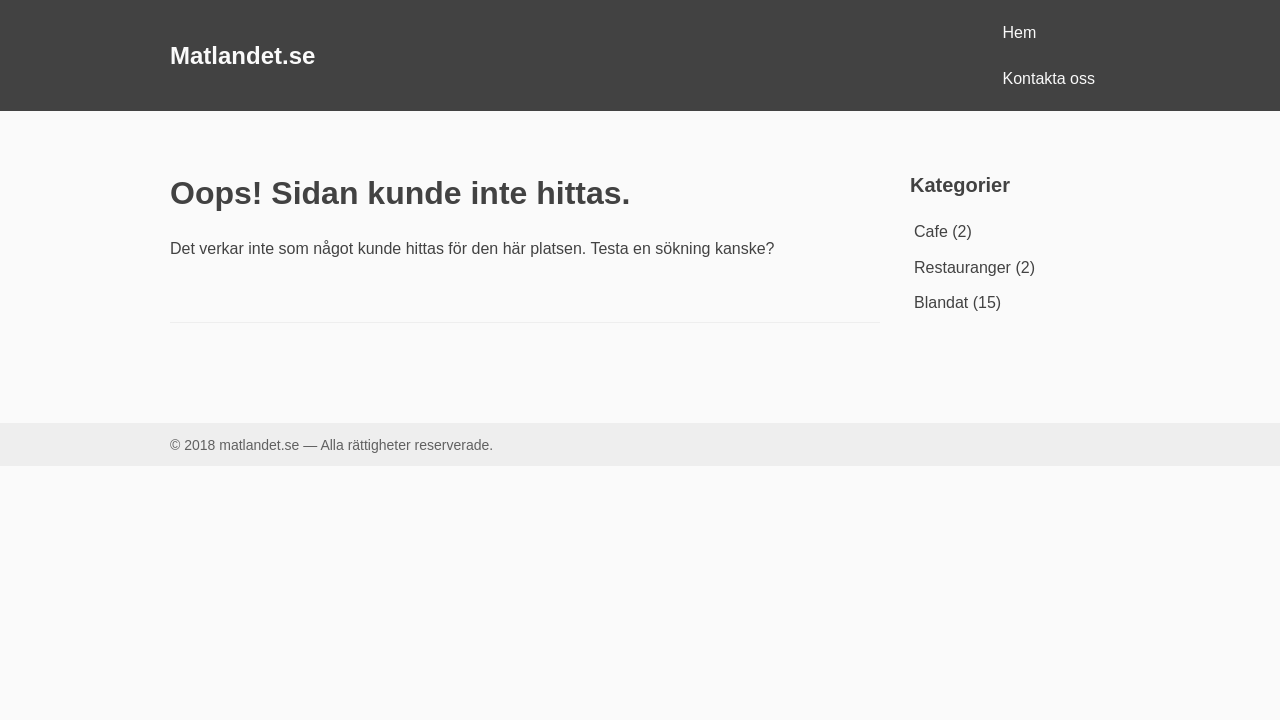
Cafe (931, 231)
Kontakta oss (1049, 78)
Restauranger (962, 267)
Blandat (941, 302)
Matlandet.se (242, 55)
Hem (1020, 32)
